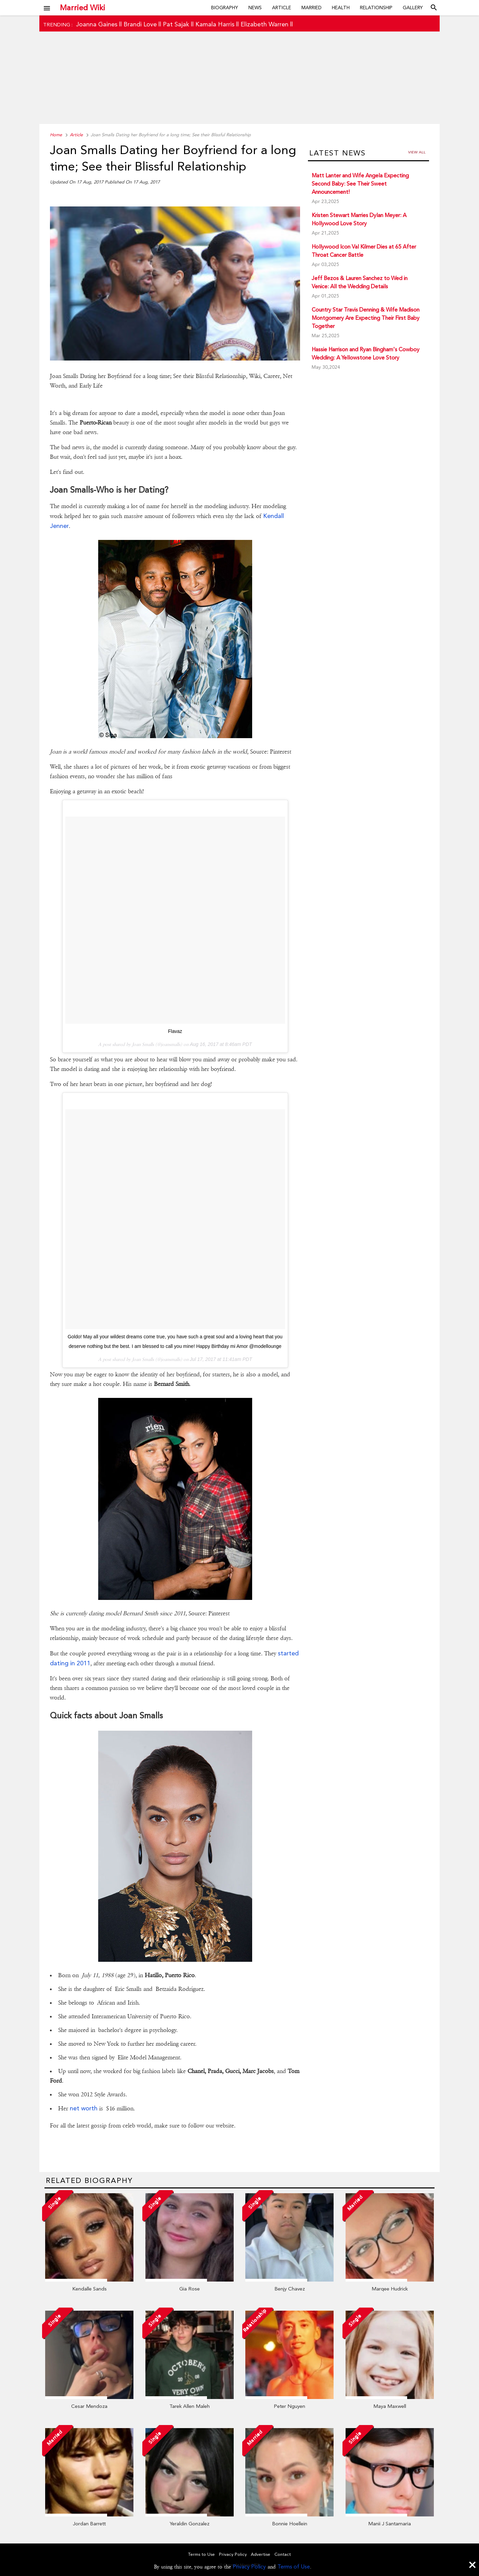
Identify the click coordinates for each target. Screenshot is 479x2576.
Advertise (260, 2554)
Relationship (376, 7)
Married (311, 7)
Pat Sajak (176, 24)
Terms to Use (201, 2554)
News (255, 7)
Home (56, 134)
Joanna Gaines (96, 24)
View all (417, 152)
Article (281, 7)
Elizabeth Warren (264, 24)
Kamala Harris (214, 24)
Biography (224, 7)
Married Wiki (82, 7)
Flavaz (175, 1031)
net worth (84, 2108)
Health (341, 7)
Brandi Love (140, 24)
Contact (282, 2554)
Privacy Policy (249, 2566)
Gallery (413, 7)
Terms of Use (293, 2566)
